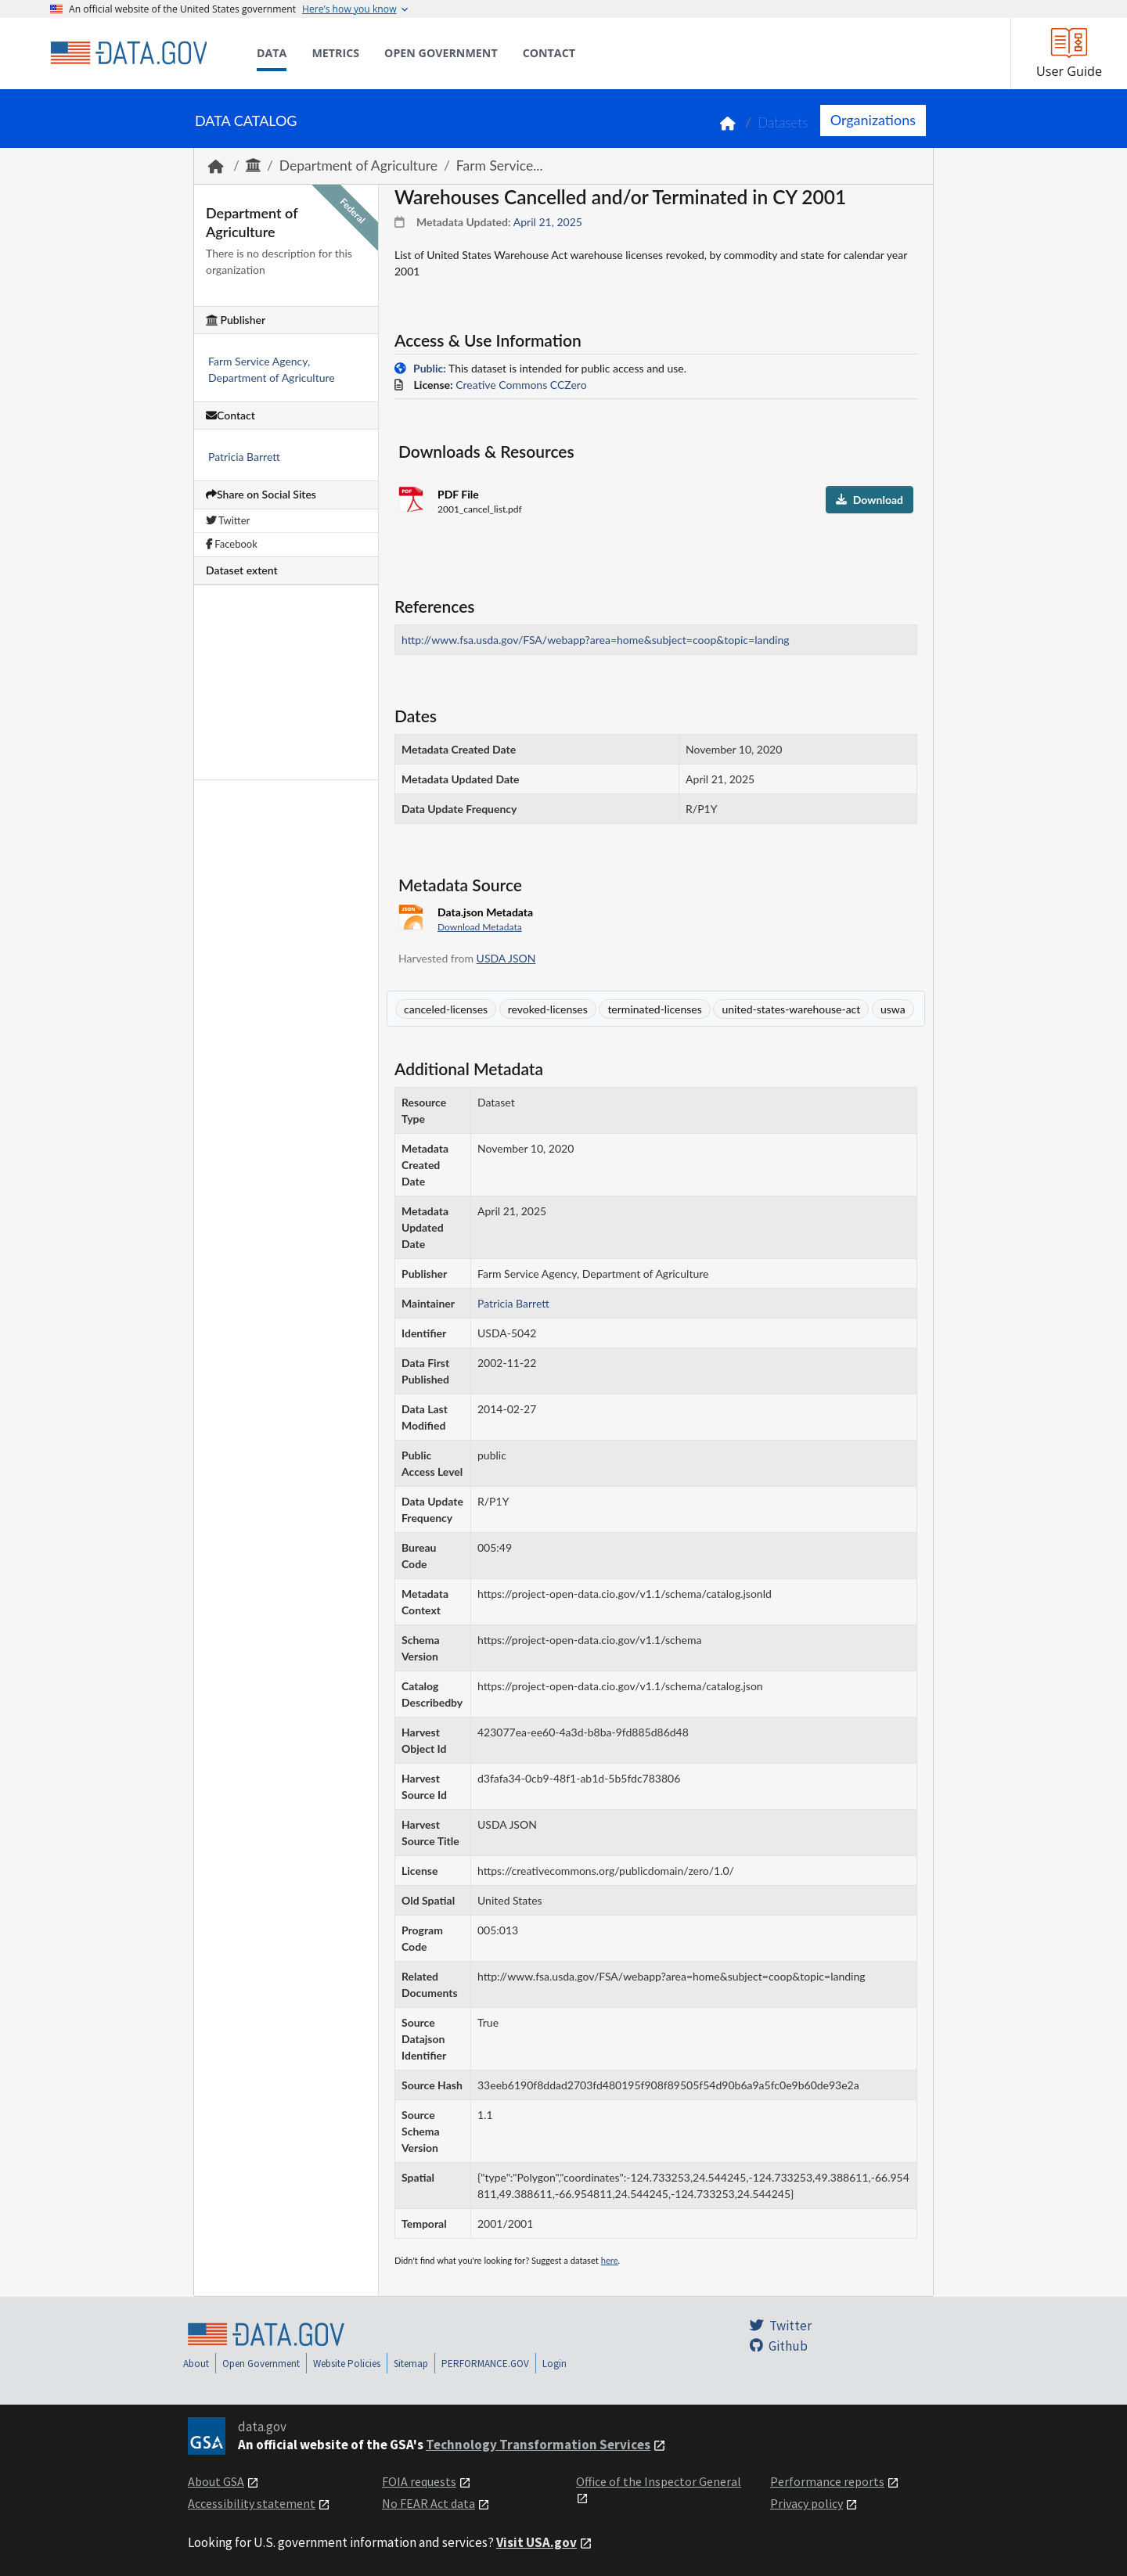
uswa (893, 1009)
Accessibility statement (251, 2503)
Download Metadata (479, 927)
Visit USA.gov (536, 2542)
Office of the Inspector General (658, 2481)
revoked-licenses (548, 1009)
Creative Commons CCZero (520, 384)
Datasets (783, 122)
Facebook (231, 544)
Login (554, 2363)
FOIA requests (419, 2481)
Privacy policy (806, 2503)
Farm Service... (499, 165)
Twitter (228, 520)
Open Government (261, 2363)
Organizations (873, 119)
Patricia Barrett (244, 456)
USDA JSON (506, 958)
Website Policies (346, 2363)
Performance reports (827, 2481)
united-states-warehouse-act (791, 1009)
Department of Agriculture (358, 165)
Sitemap (411, 2363)
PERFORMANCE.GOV (485, 2363)
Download (869, 499)
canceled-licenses (446, 1009)
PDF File (458, 494)
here (609, 2260)
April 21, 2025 (547, 221)
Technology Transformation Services (538, 2444)
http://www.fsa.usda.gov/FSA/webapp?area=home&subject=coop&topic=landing (595, 639)
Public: (429, 368)
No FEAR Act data (428, 2503)
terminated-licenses (654, 1009)
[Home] (128, 53)
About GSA (216, 2481)
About (196, 2363)
